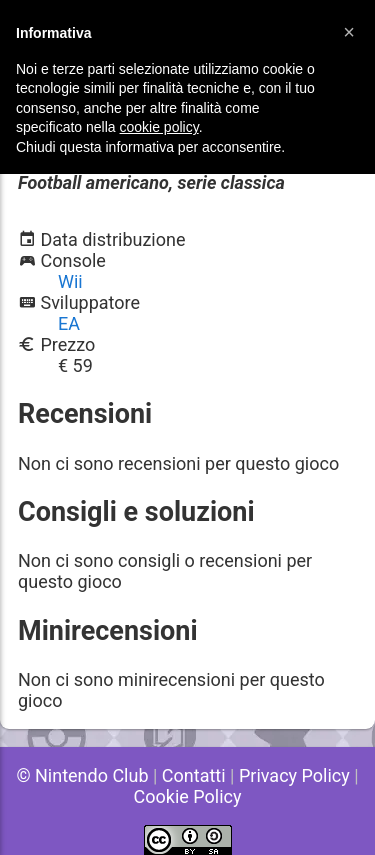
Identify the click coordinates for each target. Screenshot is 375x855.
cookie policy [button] (159, 127)
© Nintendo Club (82, 775)
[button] (349, 32)
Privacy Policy (294, 775)
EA (69, 323)
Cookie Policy (188, 796)
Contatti (194, 775)
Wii (70, 281)
